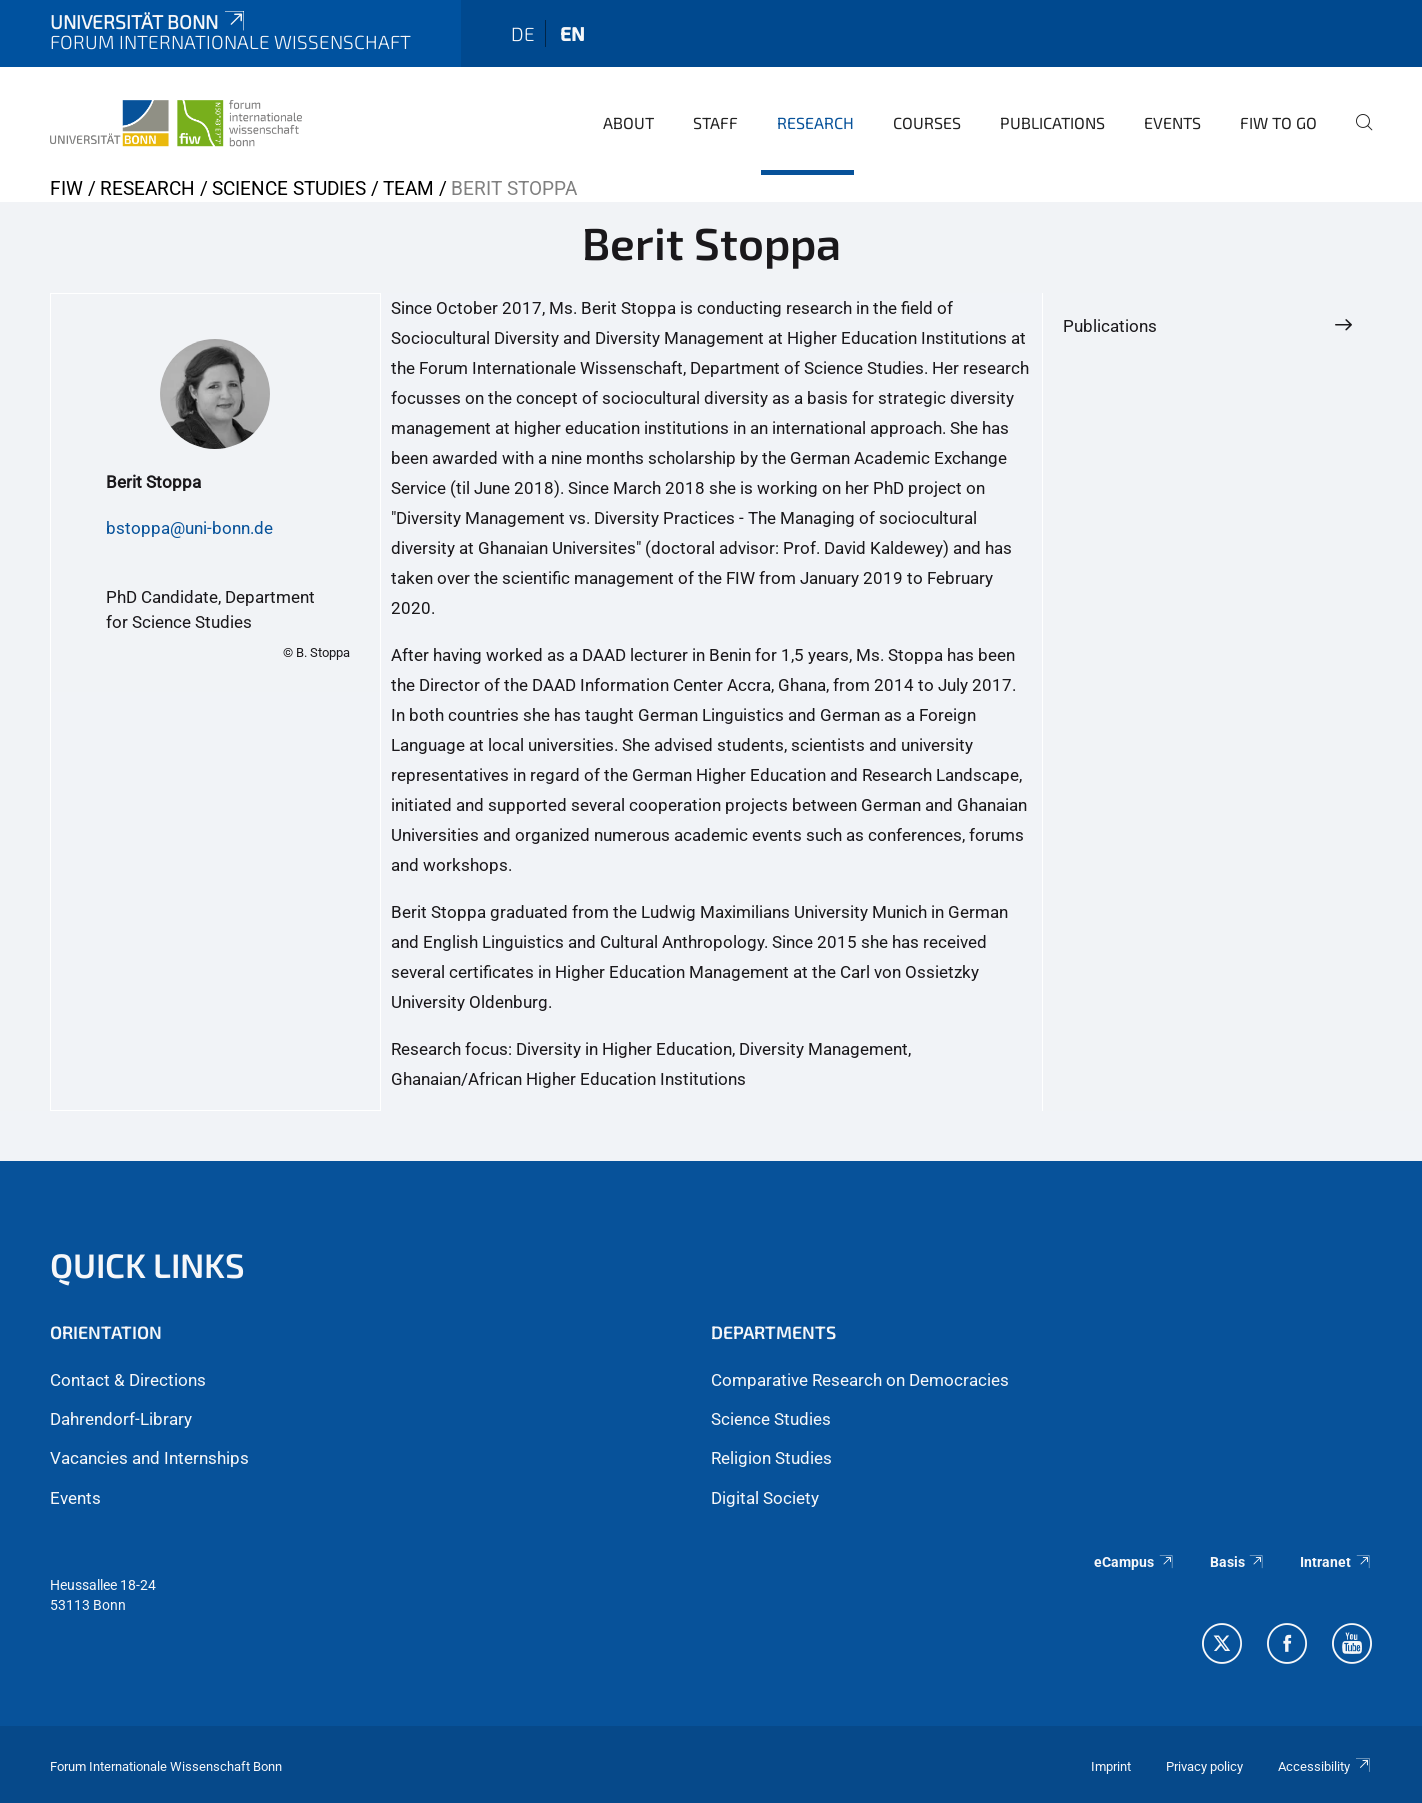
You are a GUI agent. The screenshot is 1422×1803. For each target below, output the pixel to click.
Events (1172, 122)
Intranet (1336, 1562)
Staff (715, 122)
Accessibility (1325, 1766)
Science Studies (289, 188)
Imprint (1111, 1766)
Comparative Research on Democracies (860, 1380)
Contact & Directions (128, 1380)
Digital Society (765, 1498)
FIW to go (1278, 122)
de (523, 33)
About (628, 122)
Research (815, 122)
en (572, 33)
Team (408, 188)
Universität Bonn (149, 21)
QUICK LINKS (147, 1264)
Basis (1238, 1562)
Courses (927, 122)
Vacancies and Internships (149, 1458)
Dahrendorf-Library (121, 1419)
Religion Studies (771, 1458)
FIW (66, 188)
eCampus (1134, 1562)
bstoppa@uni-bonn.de (189, 528)
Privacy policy (1204, 1766)
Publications (1052, 122)
